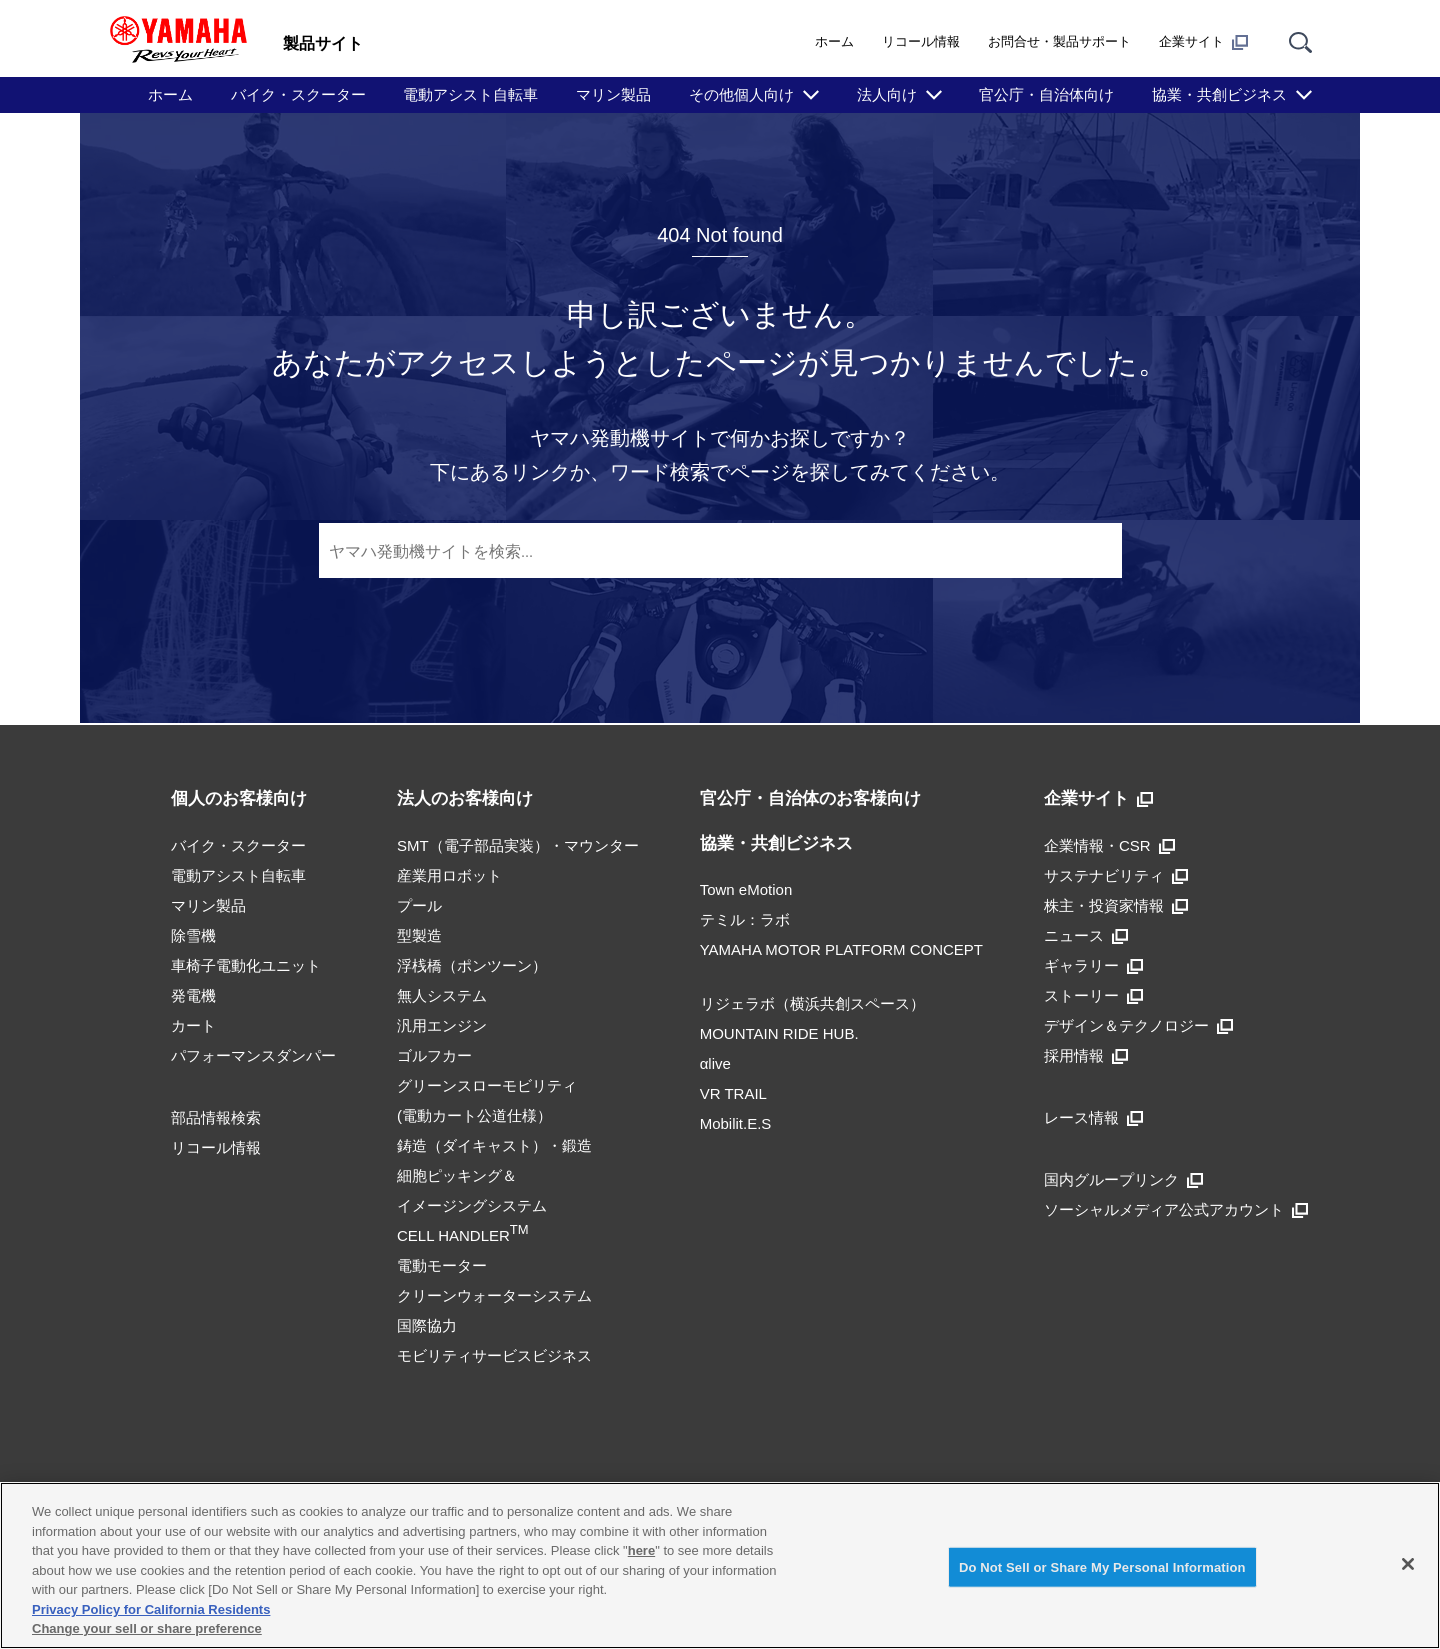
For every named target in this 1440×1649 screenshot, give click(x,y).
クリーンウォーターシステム (494, 1295)
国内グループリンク (1123, 1179)
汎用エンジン (442, 1025)
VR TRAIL (733, 1093)
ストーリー (1093, 995)
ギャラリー (1093, 965)
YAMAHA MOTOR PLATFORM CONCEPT (841, 949)
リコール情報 (921, 41)
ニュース (1086, 935)
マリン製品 (613, 94)
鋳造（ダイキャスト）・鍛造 (494, 1145)
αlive (715, 1063)
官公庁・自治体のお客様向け (810, 798)
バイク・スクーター (298, 94)
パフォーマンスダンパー (253, 1055)
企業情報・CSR (1109, 845)
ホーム (834, 41)
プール (419, 905)
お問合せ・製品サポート (1059, 41)
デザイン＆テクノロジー (1138, 1025)
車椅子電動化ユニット (246, 965)
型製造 (419, 935)
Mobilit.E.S (736, 1123)
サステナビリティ (1116, 875)
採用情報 (1086, 1055)
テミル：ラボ (745, 919)
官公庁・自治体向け (1046, 94)
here (641, 1550)
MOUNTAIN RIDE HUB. (779, 1033)
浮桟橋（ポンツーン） (472, 965)
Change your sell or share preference (147, 1628)
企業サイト (1203, 42)
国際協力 (427, 1325)
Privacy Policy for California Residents (151, 1609)
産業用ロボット (449, 875)
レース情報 (1093, 1117)
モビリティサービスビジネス (494, 1355)
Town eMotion (746, 889)
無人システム (442, 995)
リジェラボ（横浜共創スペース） (812, 1003)
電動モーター (442, 1265)
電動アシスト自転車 (470, 94)
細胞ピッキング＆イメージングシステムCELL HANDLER (472, 1205)
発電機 (193, 995)
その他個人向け (741, 94)
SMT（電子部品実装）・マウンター (518, 845)
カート (193, 1025)
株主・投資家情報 (1116, 905)
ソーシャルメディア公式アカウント (1176, 1209)
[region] (720, 1565)
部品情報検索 (216, 1117)
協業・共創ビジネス (1219, 94)
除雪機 (193, 935)
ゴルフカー (434, 1055)
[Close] (1408, 1564)
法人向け (887, 94)
